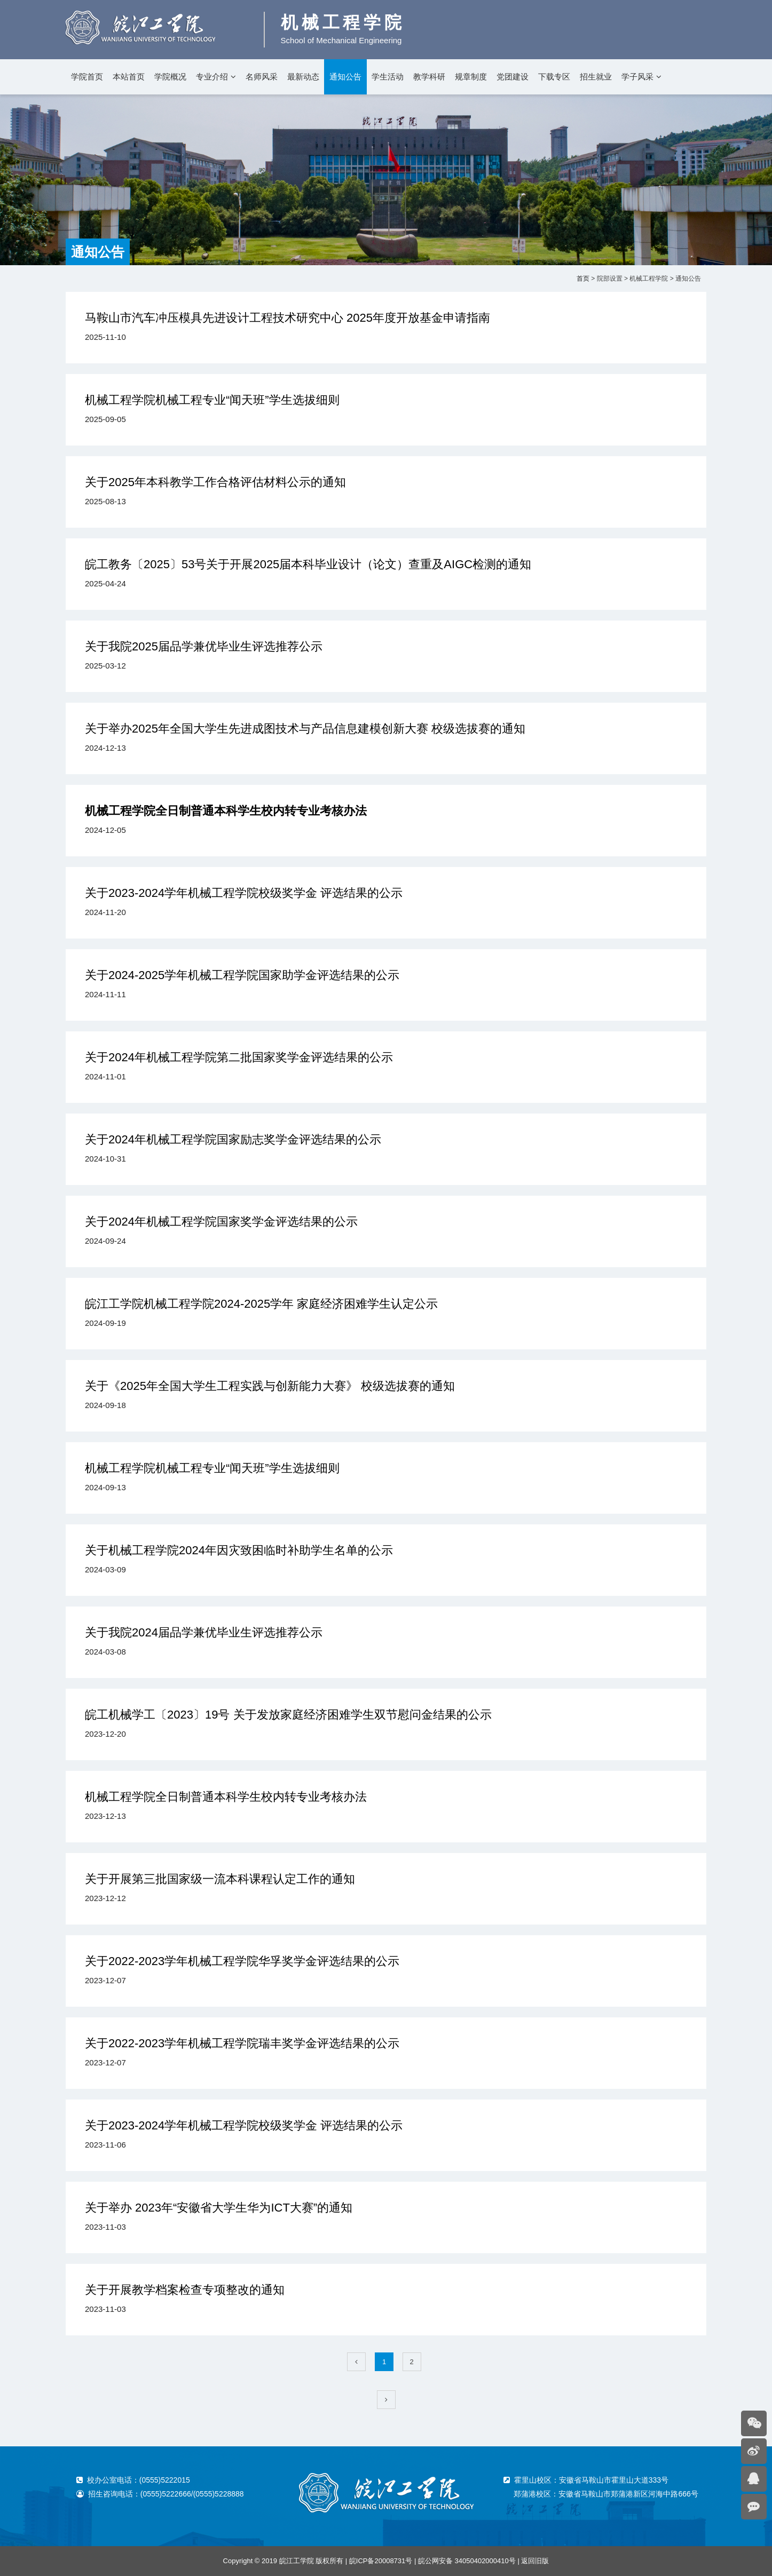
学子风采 (637, 76)
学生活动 (388, 76)
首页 (583, 278)
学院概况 (170, 76)
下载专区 (554, 76)
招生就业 (596, 76)
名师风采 (262, 76)
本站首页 (129, 76)
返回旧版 (535, 2561)
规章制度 (471, 76)
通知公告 (345, 76)
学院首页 (87, 76)
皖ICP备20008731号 (381, 2561)
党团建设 (513, 76)
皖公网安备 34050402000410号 (467, 2561)
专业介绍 (212, 76)
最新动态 (303, 76)
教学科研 (429, 76)
